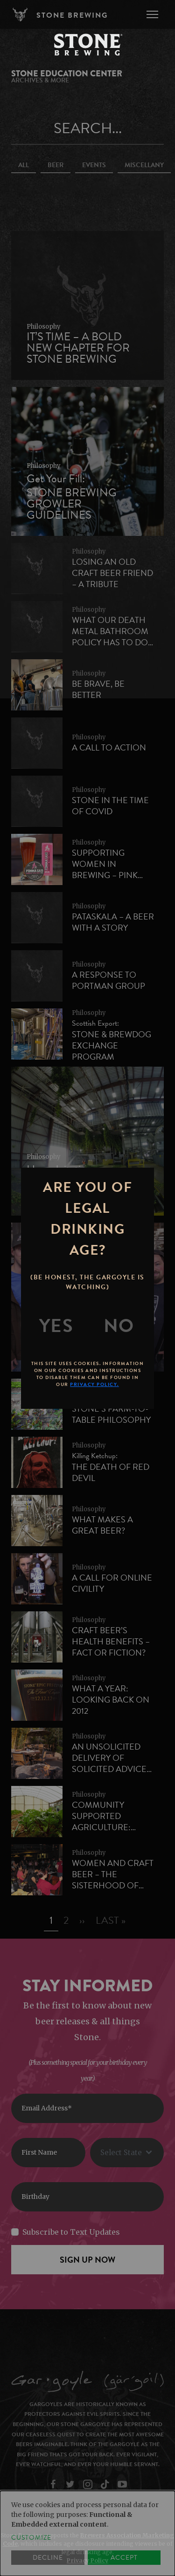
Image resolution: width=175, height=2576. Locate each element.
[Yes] (56, 1326)
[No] (119, 1326)
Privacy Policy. (94, 1384)
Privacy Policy (87, 2560)
